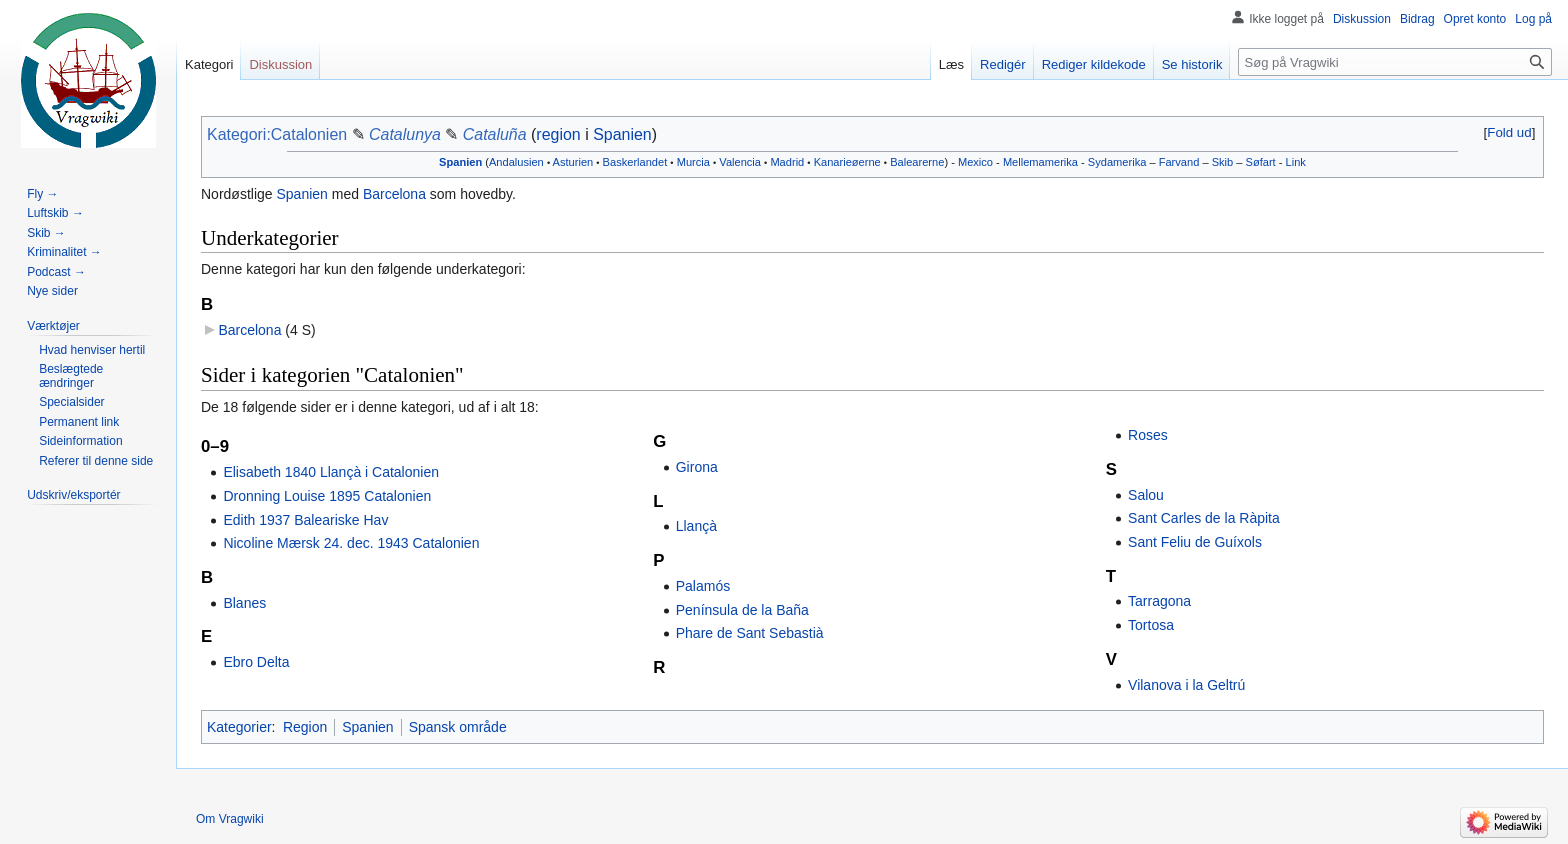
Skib (1223, 162)
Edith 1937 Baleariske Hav (305, 520)
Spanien (622, 134)
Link (1296, 162)
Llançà (696, 526)
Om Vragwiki (230, 819)
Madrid (787, 162)
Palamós (703, 586)
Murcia (693, 162)
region (558, 134)
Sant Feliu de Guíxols (1195, 542)
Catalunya (405, 134)
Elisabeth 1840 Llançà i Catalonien (331, 472)
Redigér (1003, 64)
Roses (1148, 435)
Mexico (975, 162)
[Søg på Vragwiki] (1395, 62)
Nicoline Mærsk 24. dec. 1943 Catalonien (351, 543)
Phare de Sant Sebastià (750, 633)
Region (305, 727)
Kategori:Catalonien (277, 134)
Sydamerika (1117, 162)
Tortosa (1151, 625)
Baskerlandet (635, 162)
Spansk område (458, 727)
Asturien (573, 162)
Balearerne (917, 162)
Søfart (1261, 162)
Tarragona (1159, 601)
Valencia (740, 162)
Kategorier (239, 727)
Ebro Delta (256, 662)
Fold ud (1509, 132)
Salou (1146, 495)
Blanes (244, 603)
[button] (1509, 132)
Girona (697, 467)
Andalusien (516, 162)
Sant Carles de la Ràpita (1204, 518)
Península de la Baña (742, 610)
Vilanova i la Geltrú (1186, 685)
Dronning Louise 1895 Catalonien (327, 496)
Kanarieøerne (847, 162)
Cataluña (495, 134)
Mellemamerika (1040, 162)
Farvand (1179, 162)
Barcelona (394, 194)
